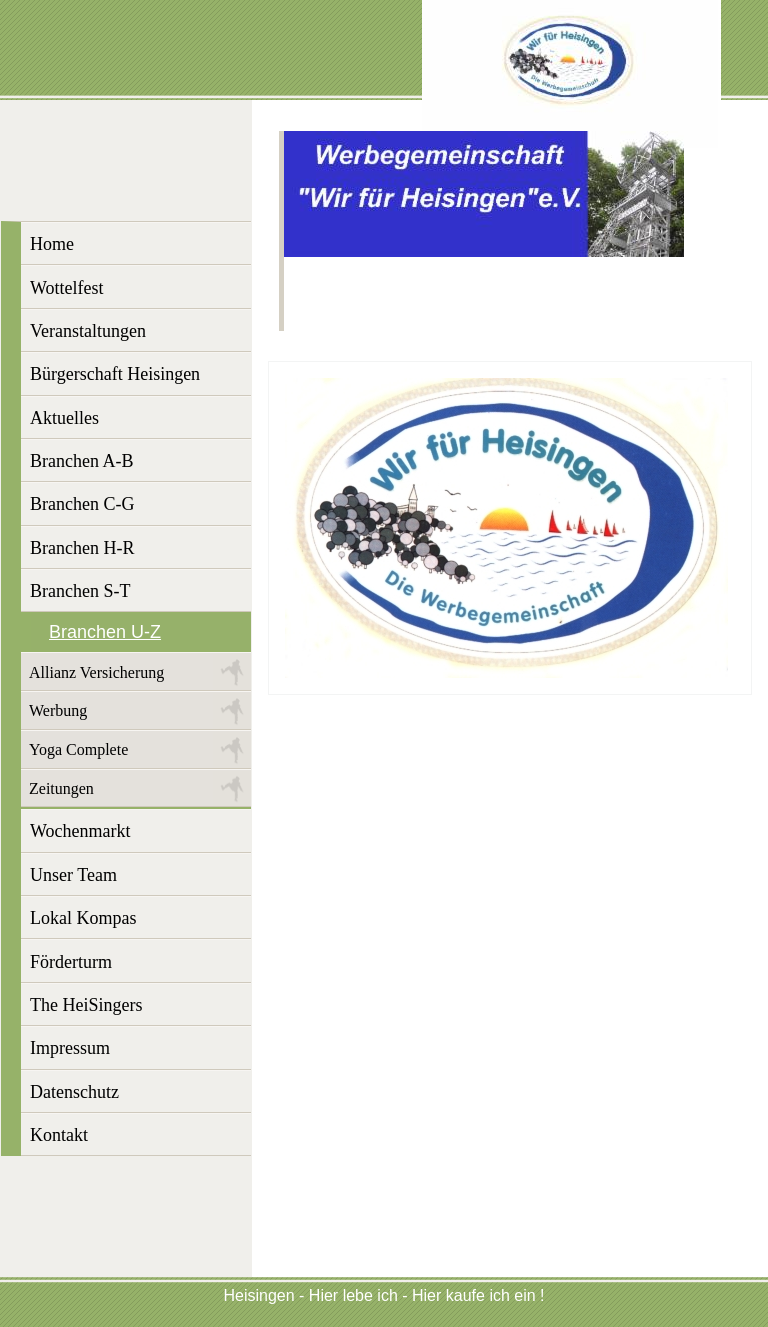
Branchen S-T (80, 591)
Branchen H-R (82, 548)
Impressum (70, 1048)
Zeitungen (61, 788)
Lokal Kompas (83, 918)
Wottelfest (67, 288)
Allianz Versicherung (96, 672)
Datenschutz (74, 1092)
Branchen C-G (82, 504)
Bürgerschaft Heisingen (115, 374)
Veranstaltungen (88, 331)
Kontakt (59, 1135)
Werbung (58, 710)
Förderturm (71, 962)
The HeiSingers (86, 1005)
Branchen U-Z (105, 632)
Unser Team (73, 875)
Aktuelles (64, 418)
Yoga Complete (78, 749)
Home (52, 244)
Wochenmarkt (80, 831)
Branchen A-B (81, 461)
